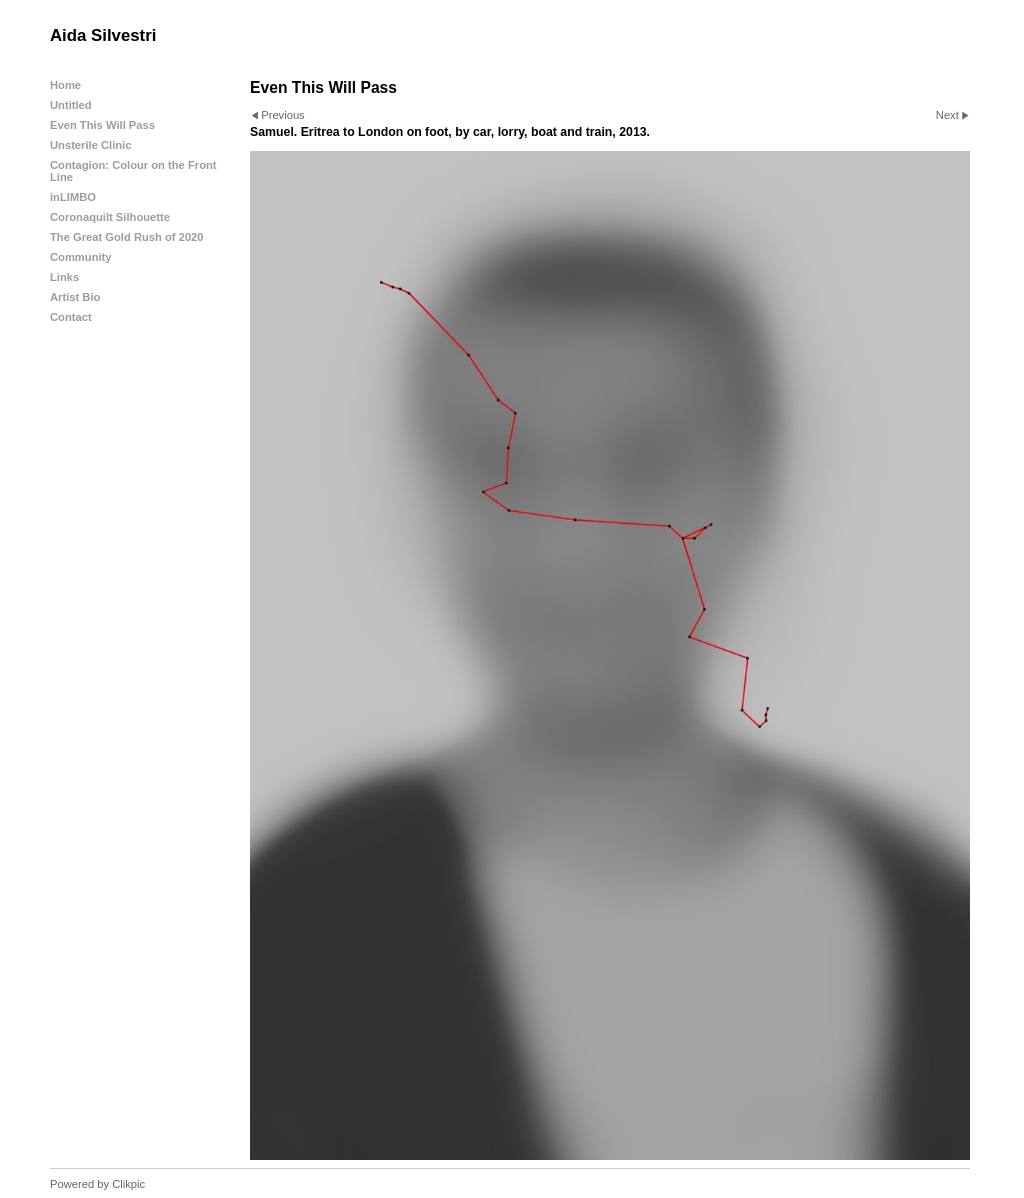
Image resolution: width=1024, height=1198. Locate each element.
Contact (71, 317)
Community (81, 257)
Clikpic (128, 1184)
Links (64, 277)
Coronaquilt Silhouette (110, 217)
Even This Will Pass (102, 125)
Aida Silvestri (103, 35)
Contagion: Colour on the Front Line (133, 171)
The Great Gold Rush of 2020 (127, 237)
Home (65, 85)
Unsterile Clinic (90, 145)
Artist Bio (75, 297)
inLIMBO (73, 197)
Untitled (71, 105)
